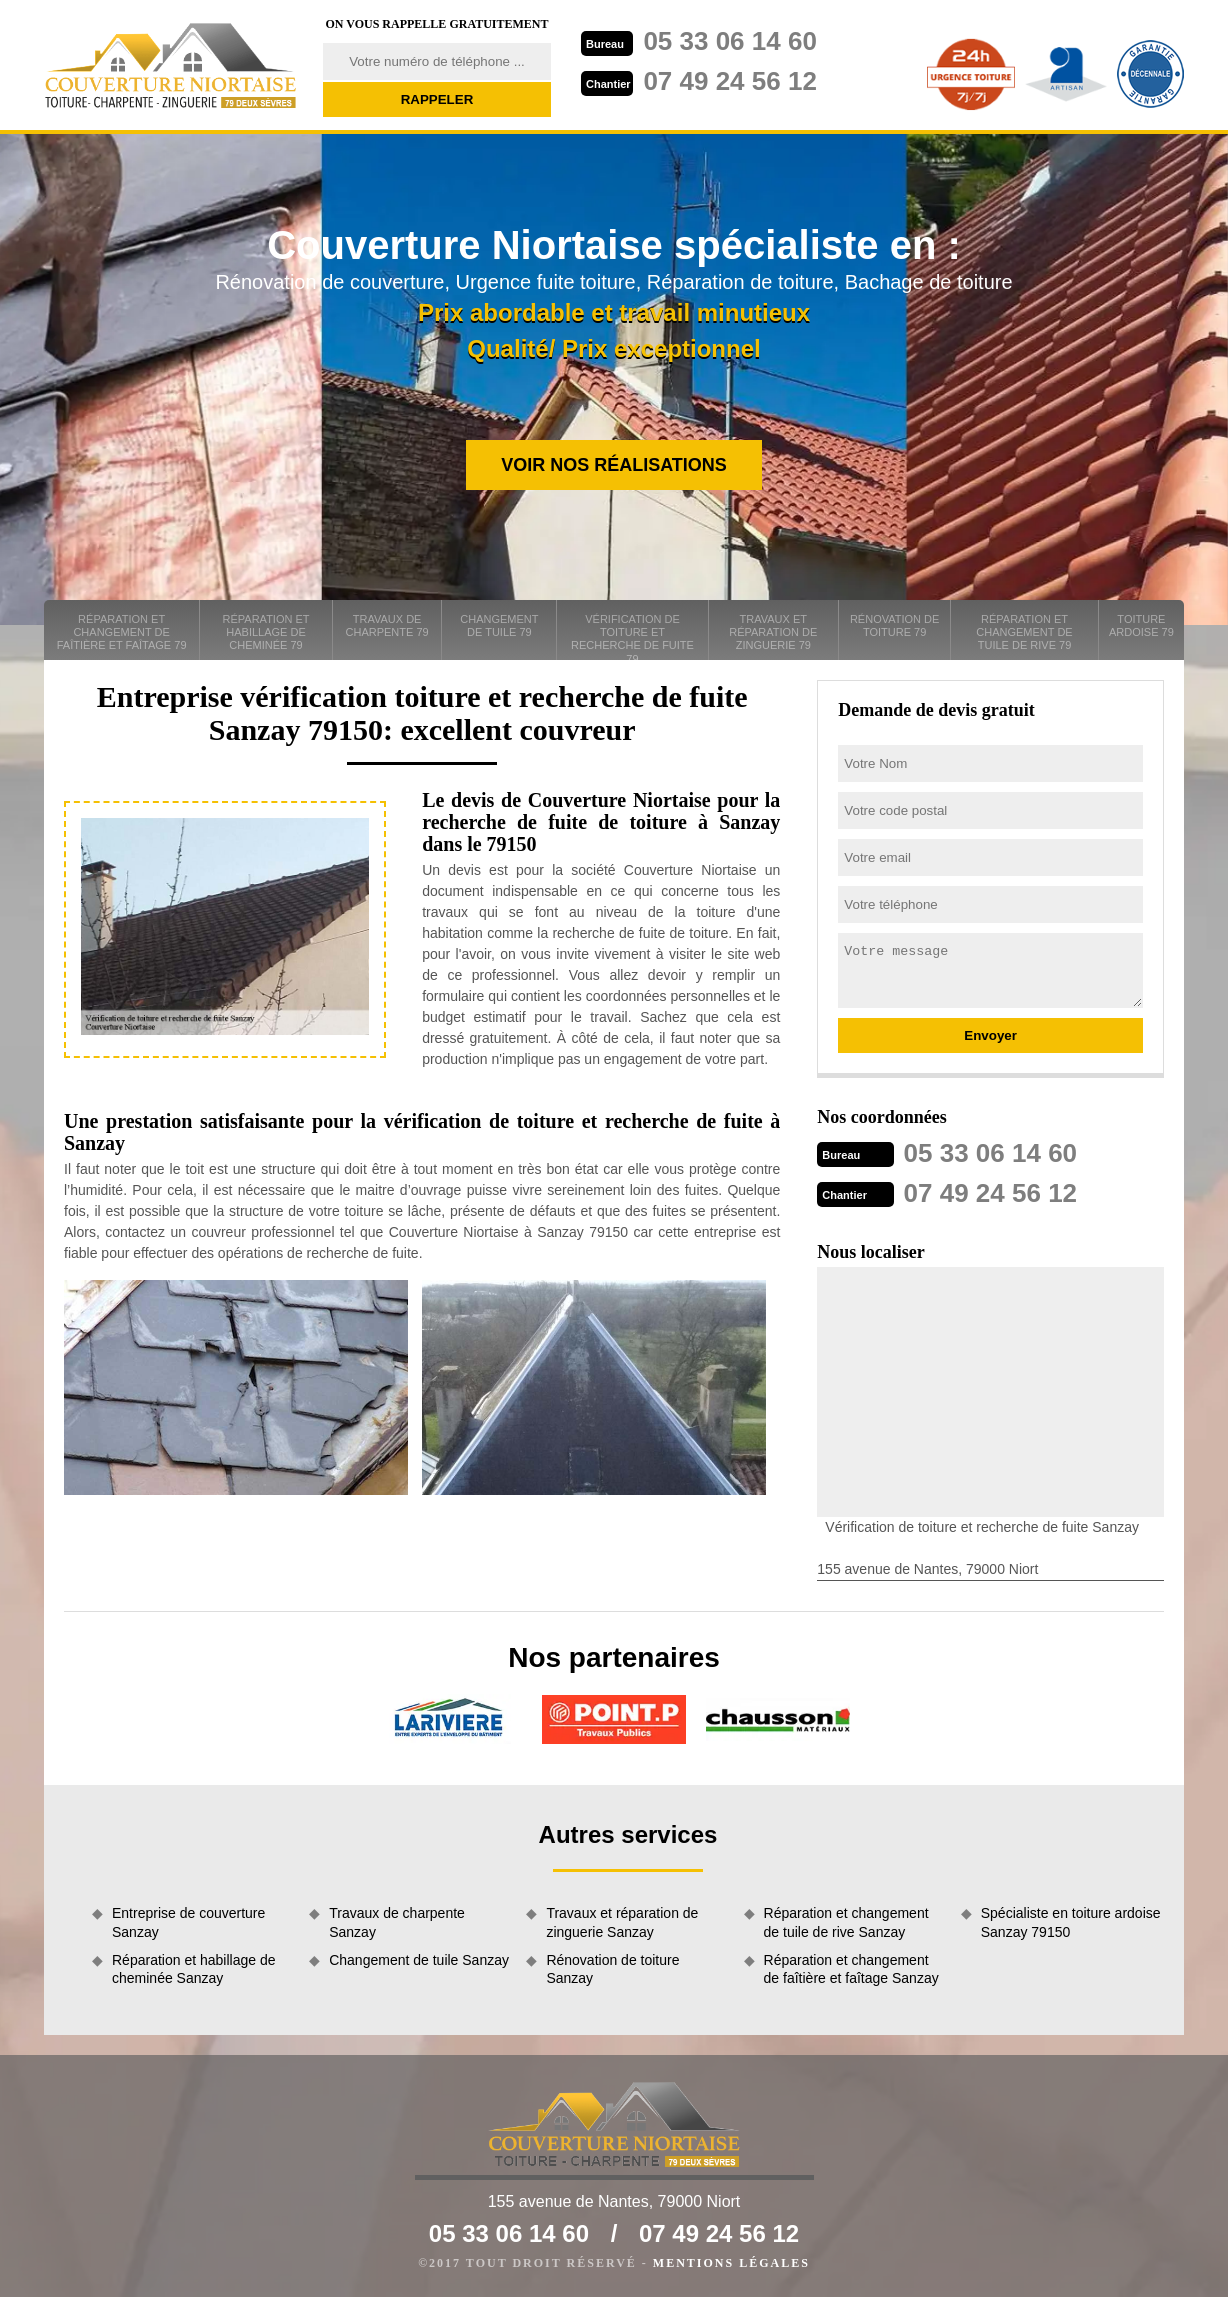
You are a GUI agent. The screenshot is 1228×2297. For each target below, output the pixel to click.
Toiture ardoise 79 (1141, 625)
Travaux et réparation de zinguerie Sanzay (622, 1922)
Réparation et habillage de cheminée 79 (266, 632)
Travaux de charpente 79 (387, 625)
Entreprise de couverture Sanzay (188, 1922)
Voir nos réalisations (614, 465)
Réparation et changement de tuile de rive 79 (1024, 632)
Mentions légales (731, 2263)
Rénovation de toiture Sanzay (612, 1969)
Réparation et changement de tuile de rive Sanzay (846, 1922)
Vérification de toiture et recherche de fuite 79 (632, 636)
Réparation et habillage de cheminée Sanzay (193, 1969)
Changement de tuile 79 (499, 625)
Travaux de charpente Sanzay (397, 1922)
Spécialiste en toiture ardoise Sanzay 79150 (1071, 1922)
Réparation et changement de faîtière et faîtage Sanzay (851, 1969)
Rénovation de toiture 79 (894, 625)
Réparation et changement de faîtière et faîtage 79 (122, 632)
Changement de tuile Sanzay (419, 1960)
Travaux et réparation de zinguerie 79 (773, 632)
